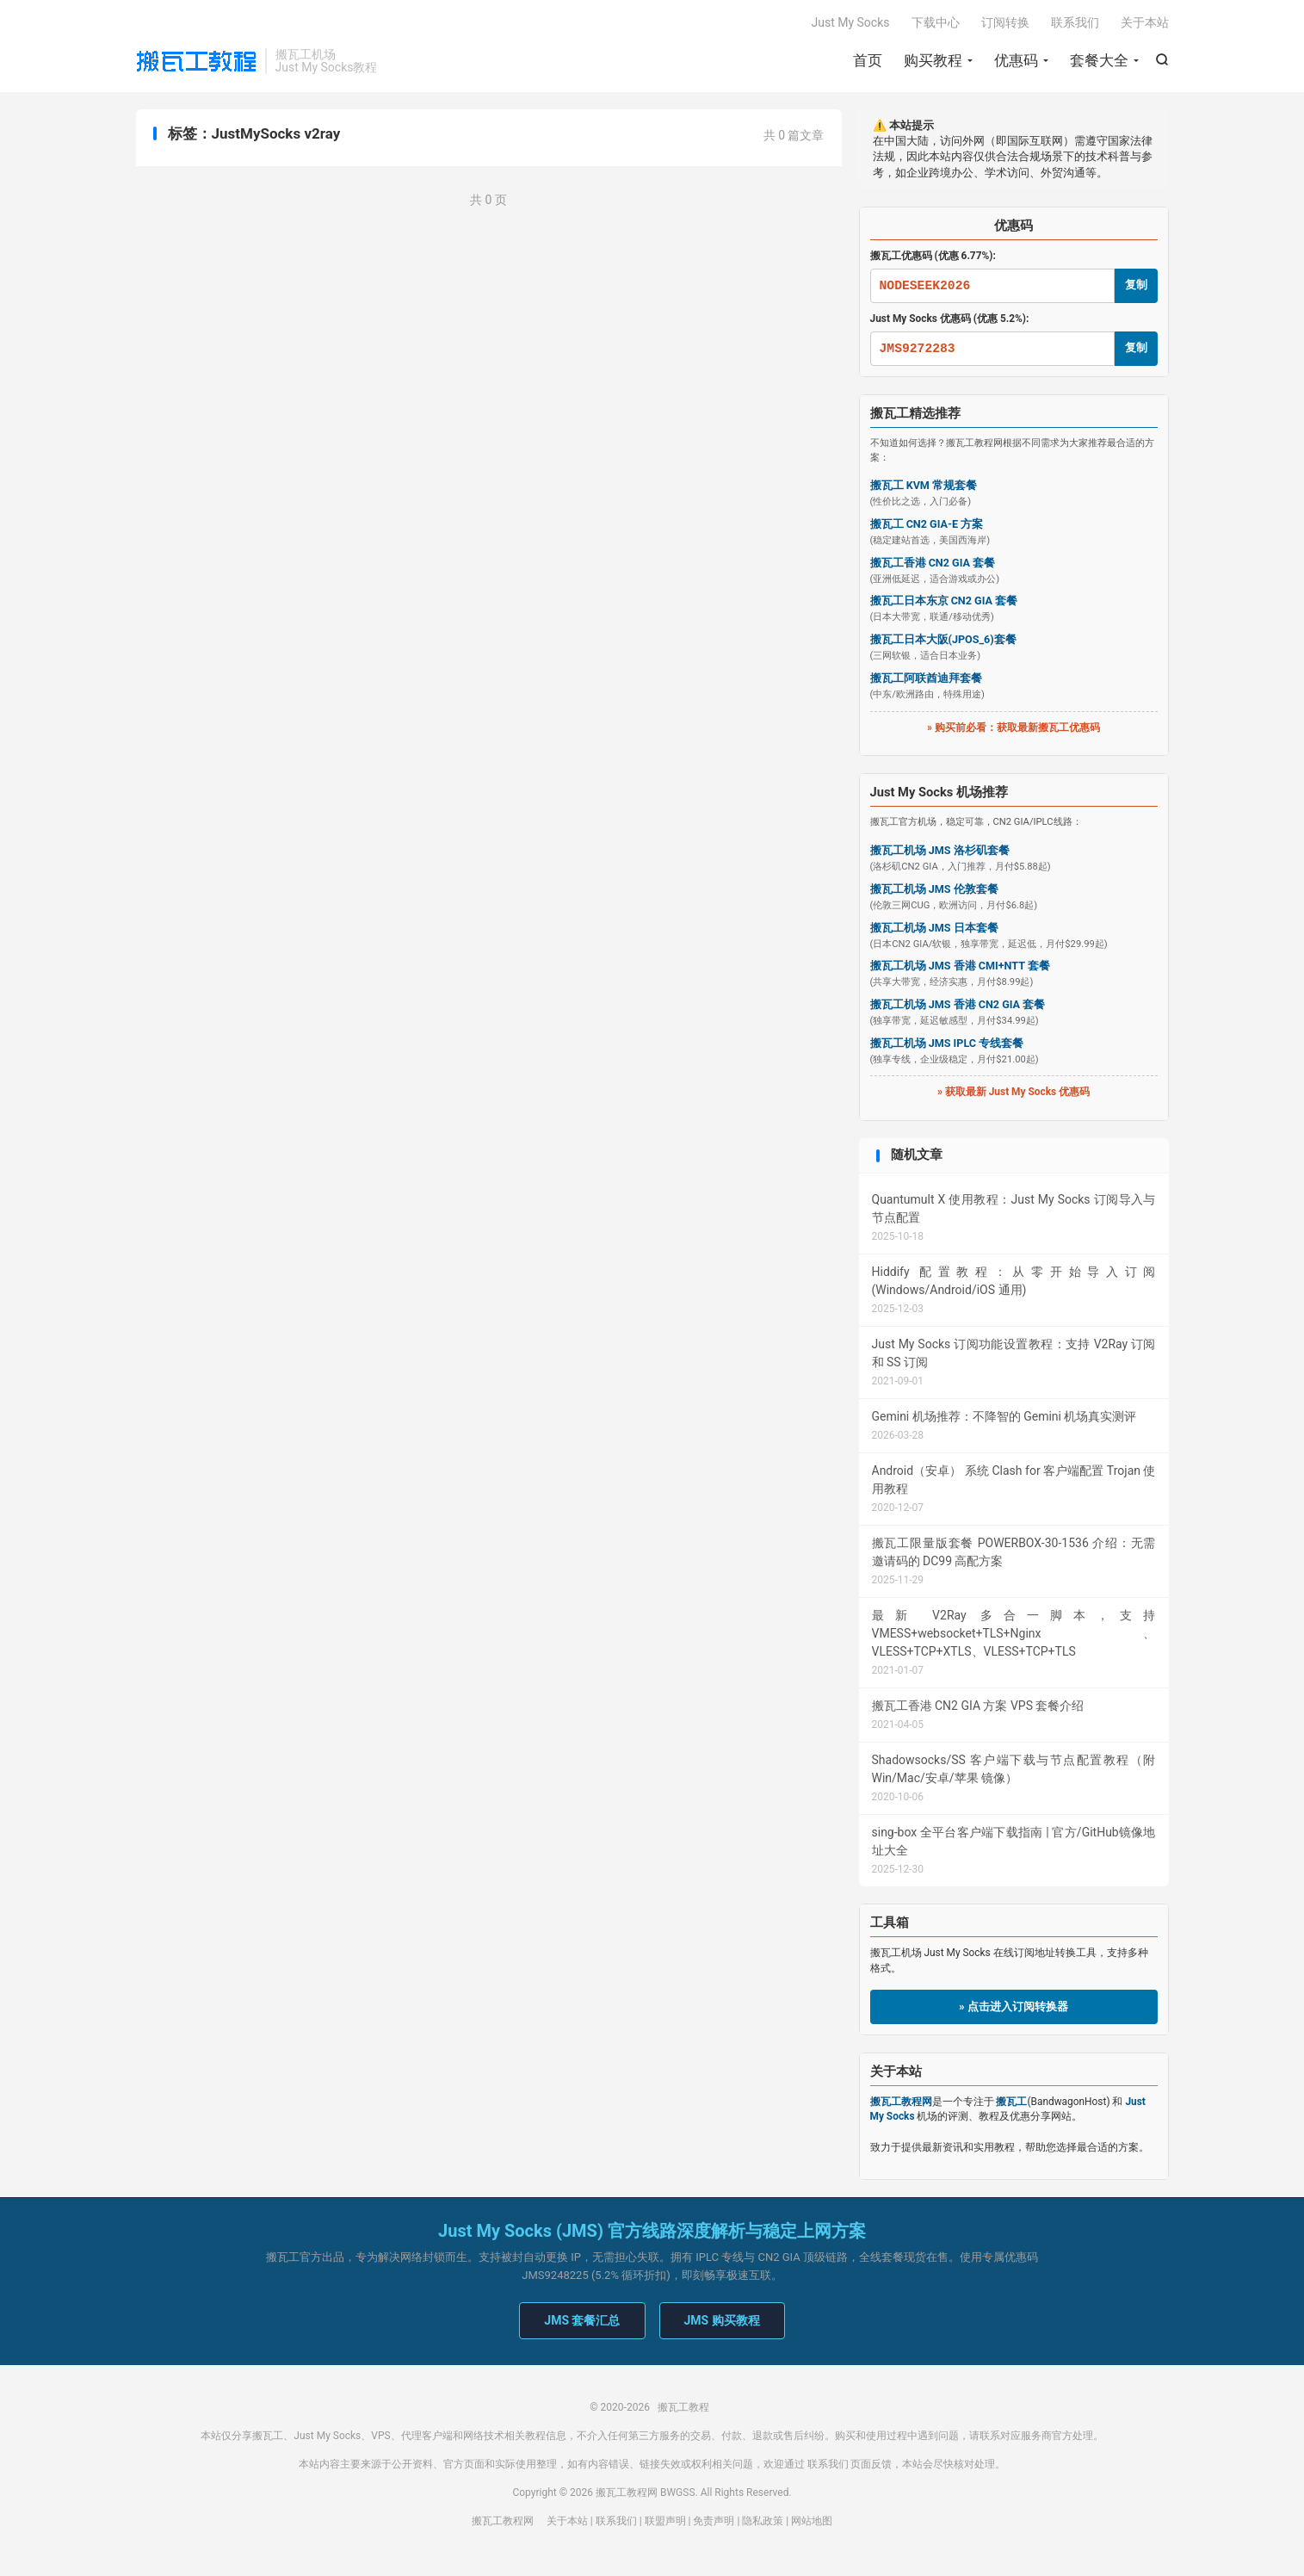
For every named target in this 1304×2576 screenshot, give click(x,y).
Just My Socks (851, 22)
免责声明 (713, 2521)
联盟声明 (665, 2521)
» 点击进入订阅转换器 (1013, 2006)
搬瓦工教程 (196, 61)
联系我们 (1075, 22)
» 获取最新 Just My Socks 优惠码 (1013, 1092)
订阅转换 (1005, 22)
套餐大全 (1099, 60)
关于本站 (1145, 22)
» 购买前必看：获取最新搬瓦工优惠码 (1013, 727)
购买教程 (933, 60)
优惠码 (1016, 60)
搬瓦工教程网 (503, 2521)
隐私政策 (762, 2521)
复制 (1136, 284)
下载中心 (936, 22)
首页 (867, 60)
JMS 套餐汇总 (582, 2320)
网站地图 (811, 2521)
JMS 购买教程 (722, 2320)
